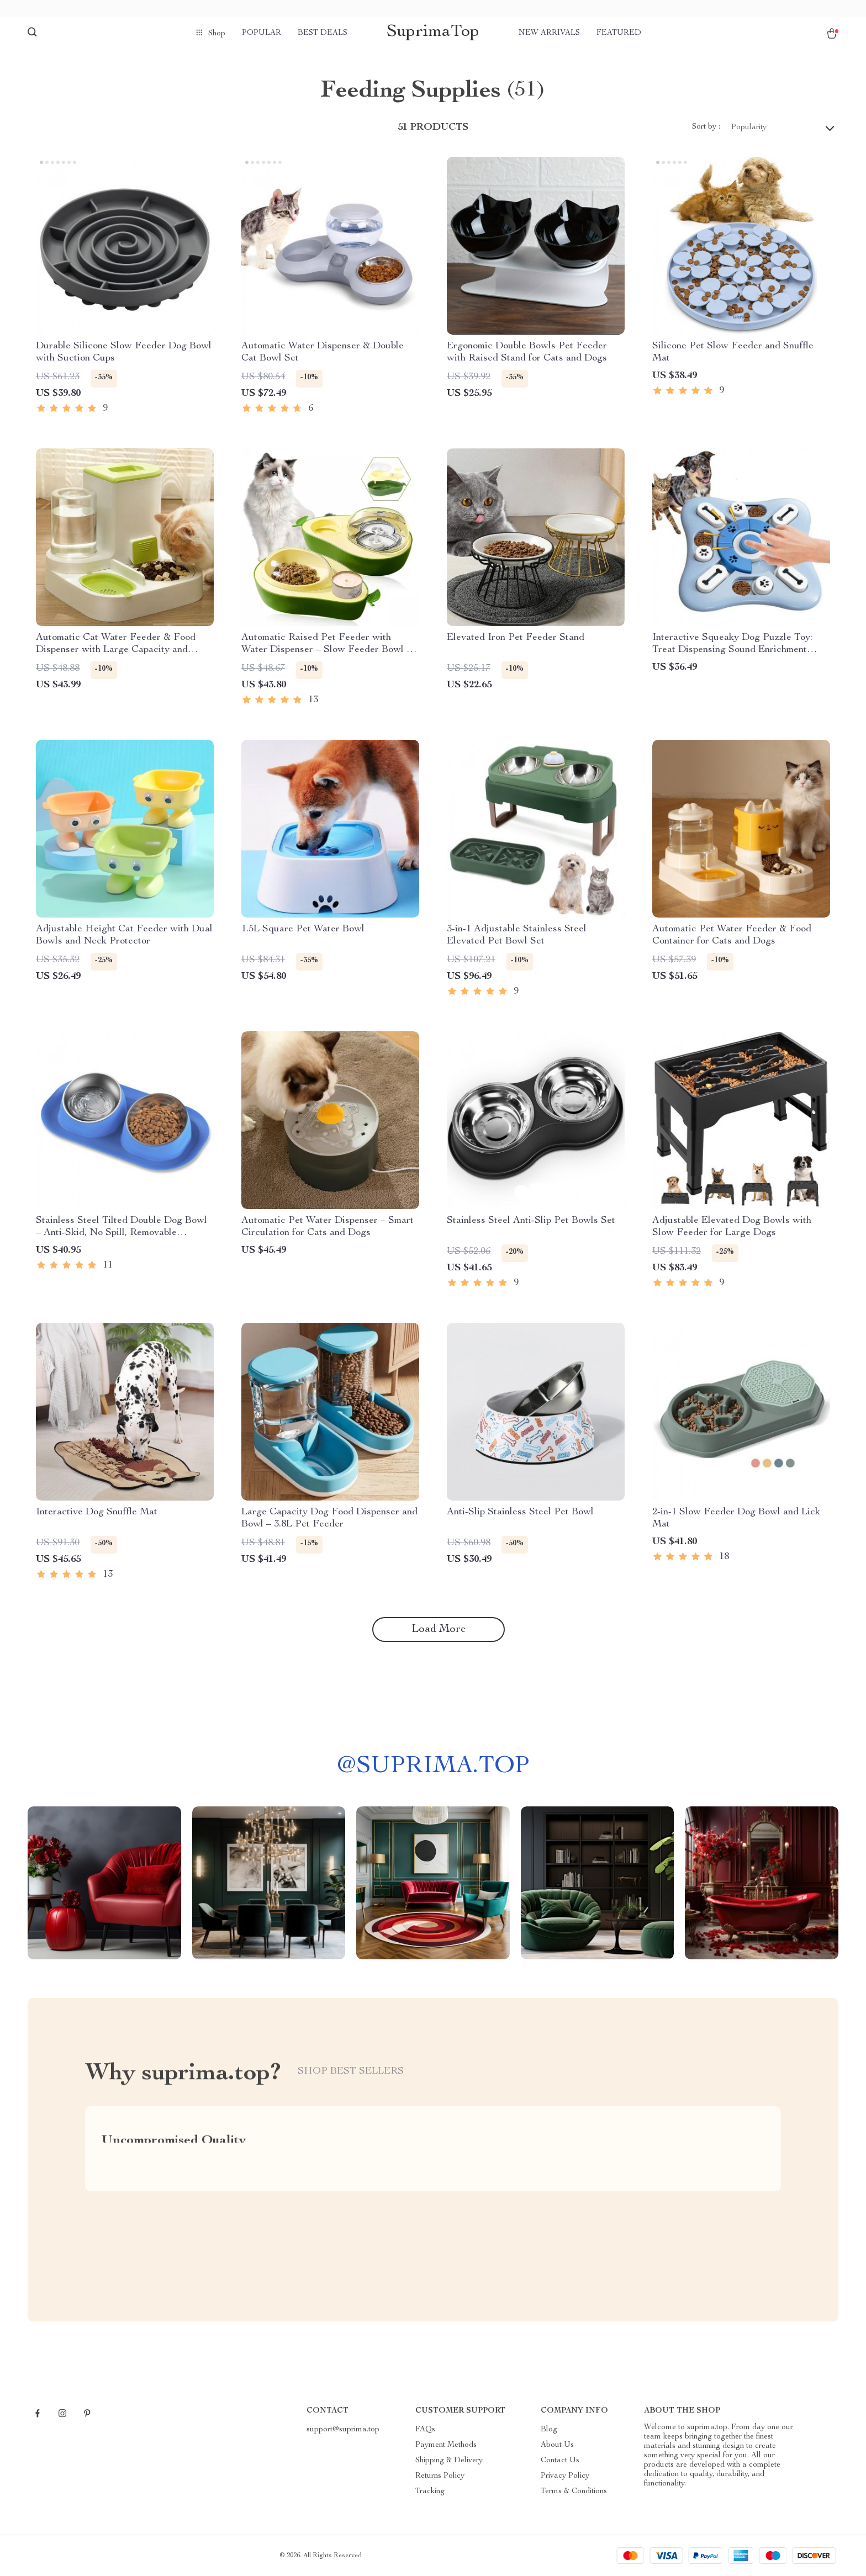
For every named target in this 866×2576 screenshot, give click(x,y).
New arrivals (549, 33)
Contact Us (560, 2460)
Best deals (322, 33)
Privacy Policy (565, 2476)
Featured (618, 33)
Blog (549, 2430)
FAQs (425, 2430)
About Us (557, 2445)
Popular (261, 33)
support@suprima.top (343, 2430)
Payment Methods (446, 2445)
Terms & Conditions (574, 2491)
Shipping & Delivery (449, 2460)
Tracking (430, 2491)
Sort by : (706, 127)
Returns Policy (439, 2476)
